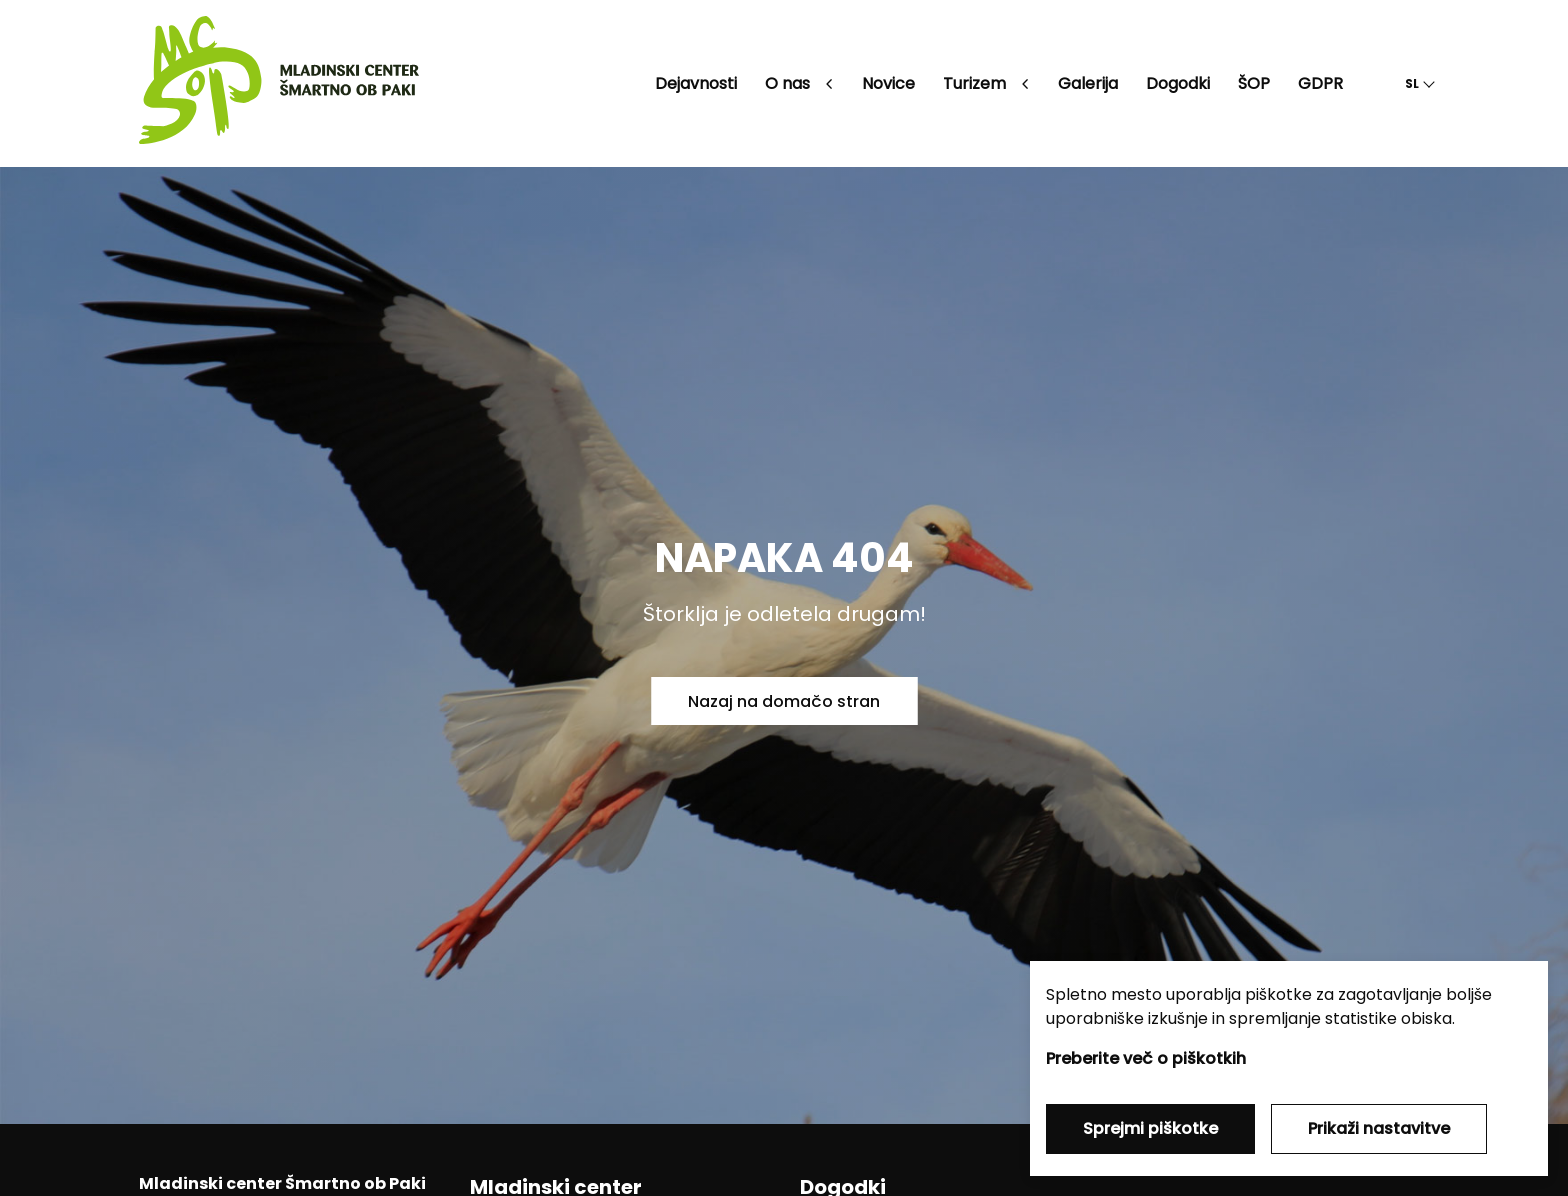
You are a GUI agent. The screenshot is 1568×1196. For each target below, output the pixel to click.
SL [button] (1412, 83)
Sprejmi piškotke (1150, 1128)
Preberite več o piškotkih (1146, 1058)
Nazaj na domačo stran (784, 701)
